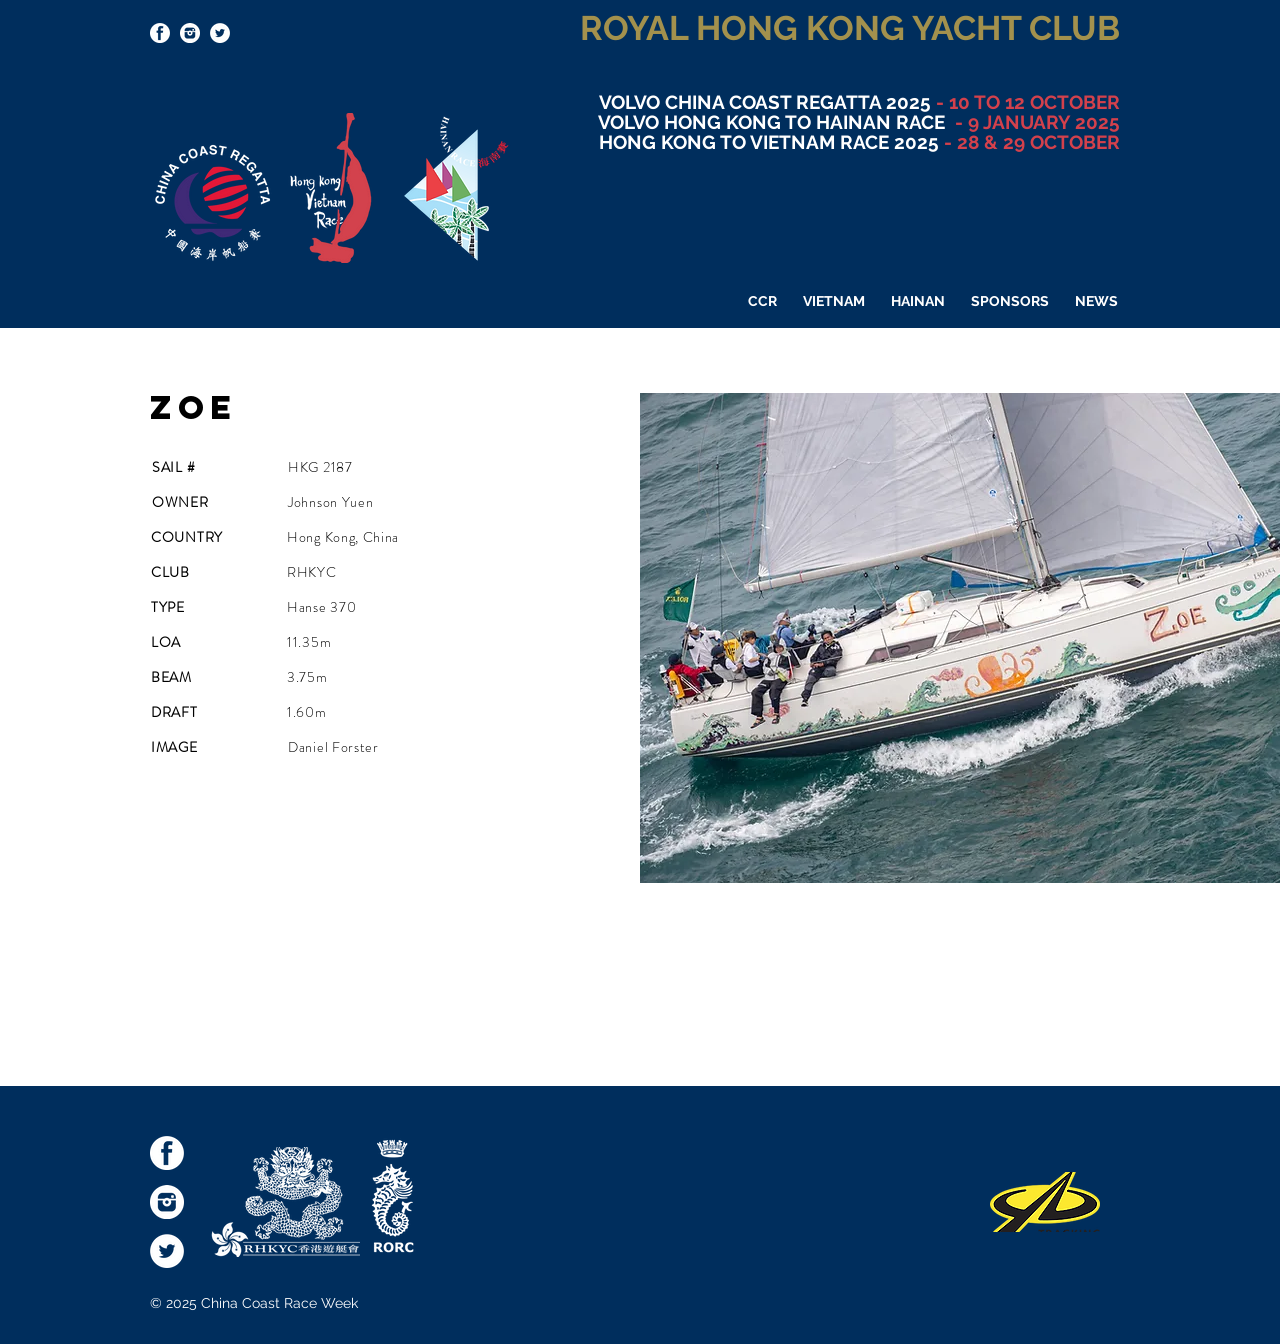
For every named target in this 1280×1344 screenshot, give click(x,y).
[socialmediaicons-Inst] (190, 33)
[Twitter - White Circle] (220, 33)
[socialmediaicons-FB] (160, 33)
